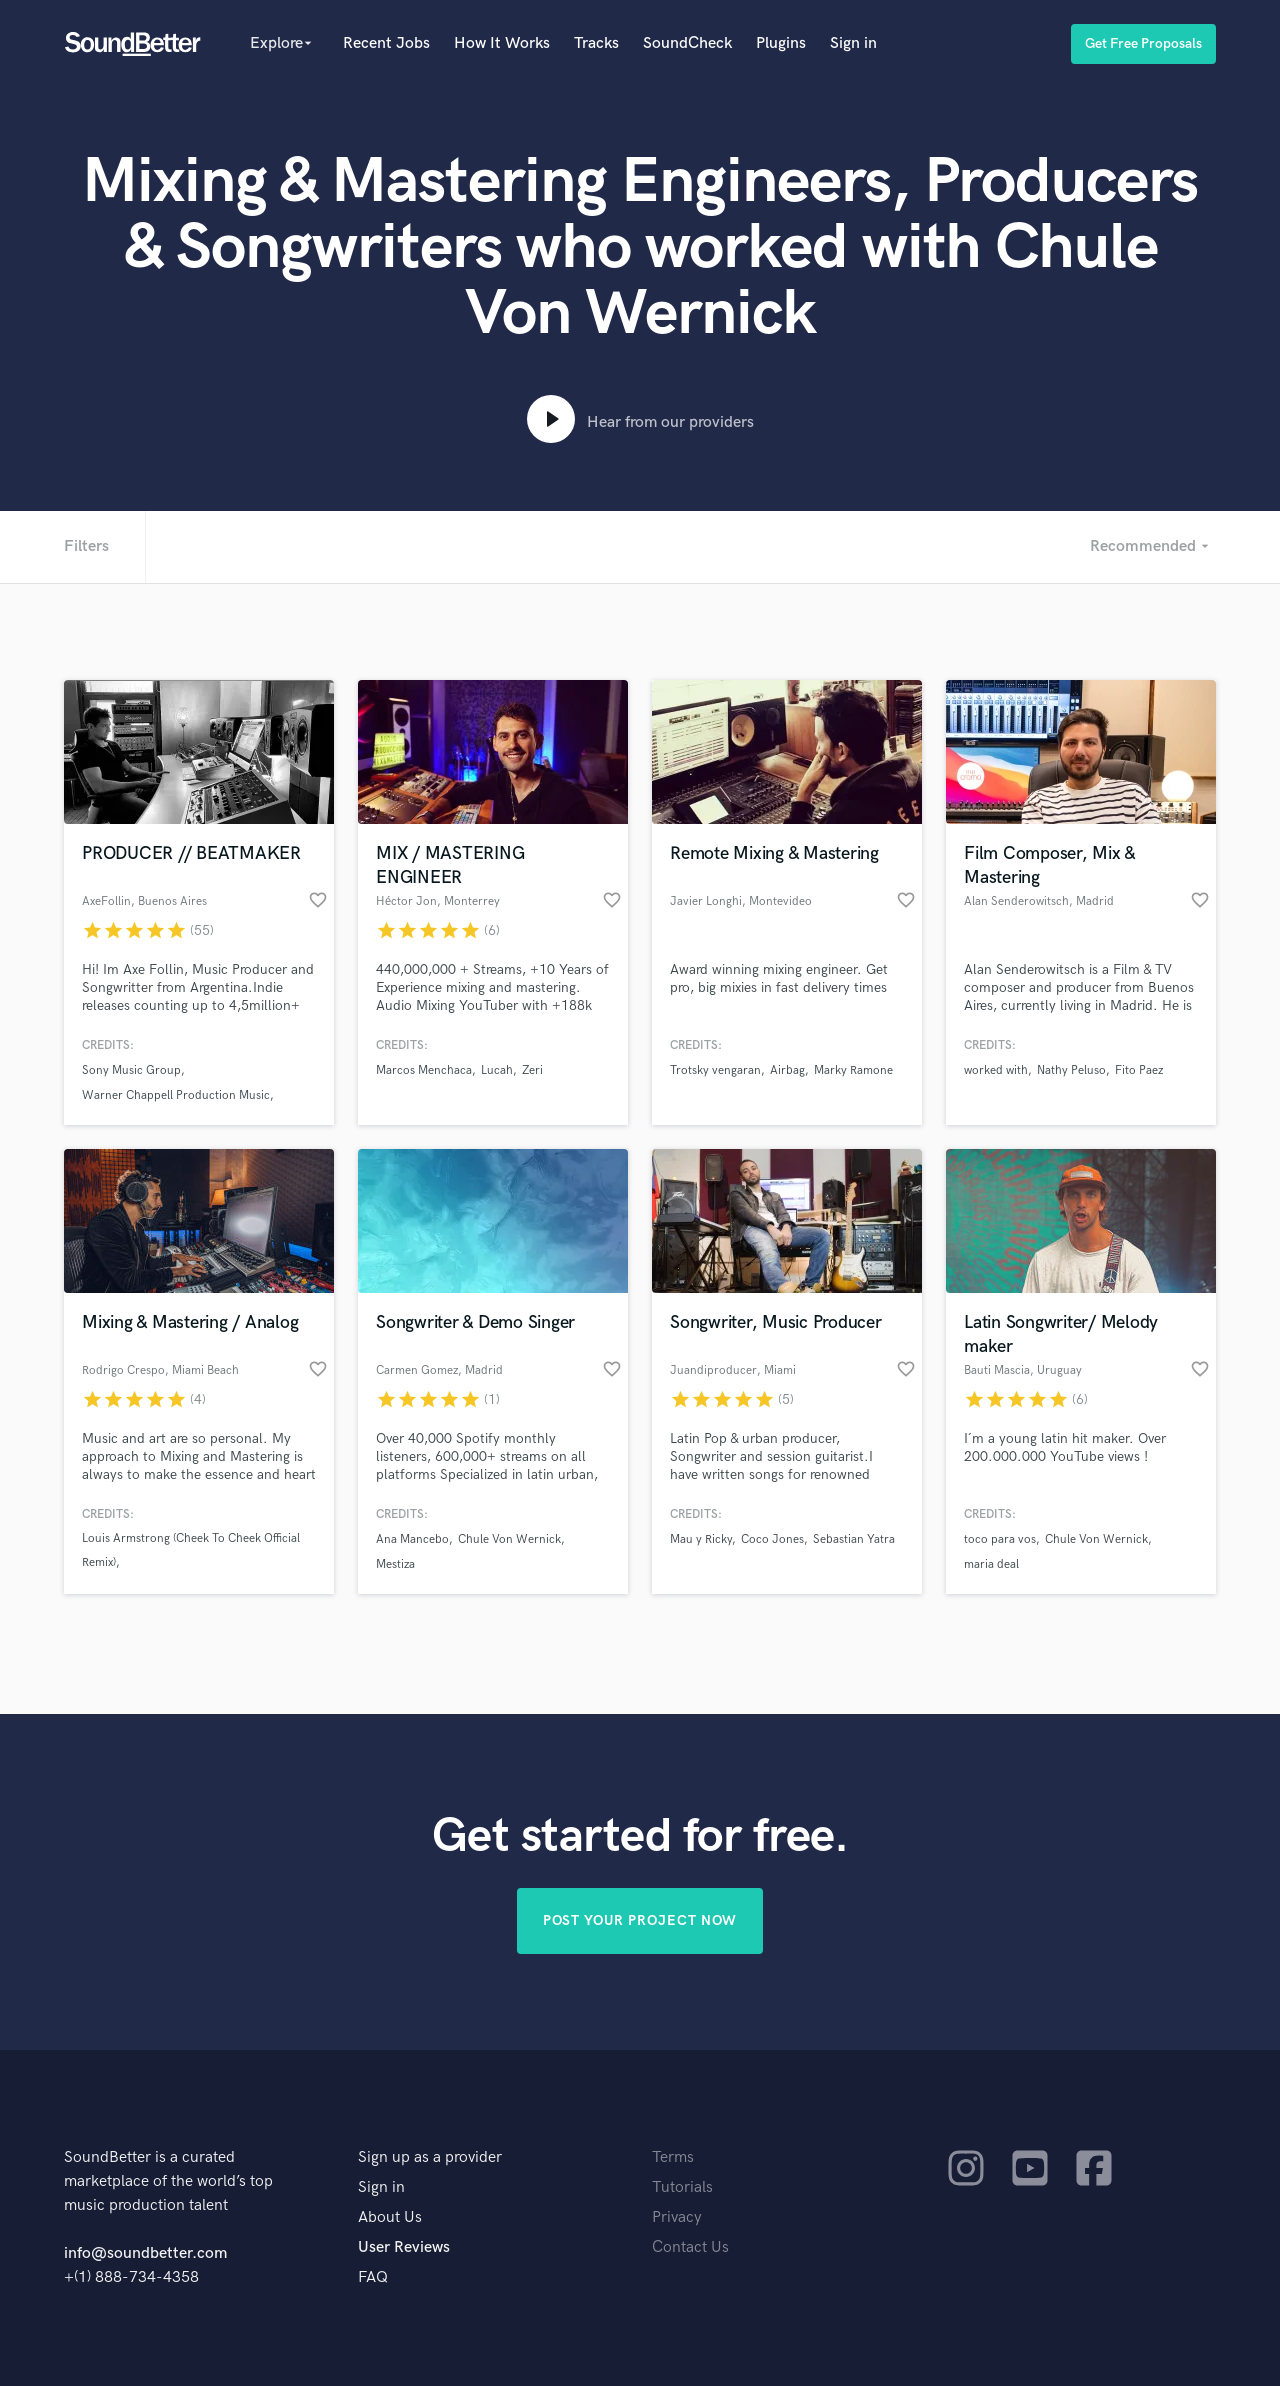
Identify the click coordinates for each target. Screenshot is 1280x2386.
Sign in (853, 43)
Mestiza (395, 1564)
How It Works (502, 43)
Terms (673, 2157)
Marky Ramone (853, 1070)
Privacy (677, 2217)
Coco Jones (772, 1539)
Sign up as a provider (430, 2157)
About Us (390, 2217)
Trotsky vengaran (715, 1070)
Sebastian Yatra (854, 1539)
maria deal (991, 1564)
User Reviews (404, 2247)
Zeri (532, 1070)
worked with (996, 1070)
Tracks (596, 43)
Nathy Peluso (1071, 1070)
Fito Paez (1139, 1070)
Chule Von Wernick (509, 1539)
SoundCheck (687, 43)
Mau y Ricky (701, 1539)
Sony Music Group (131, 1070)
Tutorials (682, 2187)
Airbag (787, 1070)
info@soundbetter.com (145, 2253)
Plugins (781, 43)
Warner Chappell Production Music (176, 1095)
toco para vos (1000, 1539)
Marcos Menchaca (424, 1070)
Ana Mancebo (412, 1539)
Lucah (497, 1070)
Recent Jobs (386, 43)
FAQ (373, 2277)
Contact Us (690, 2247)
